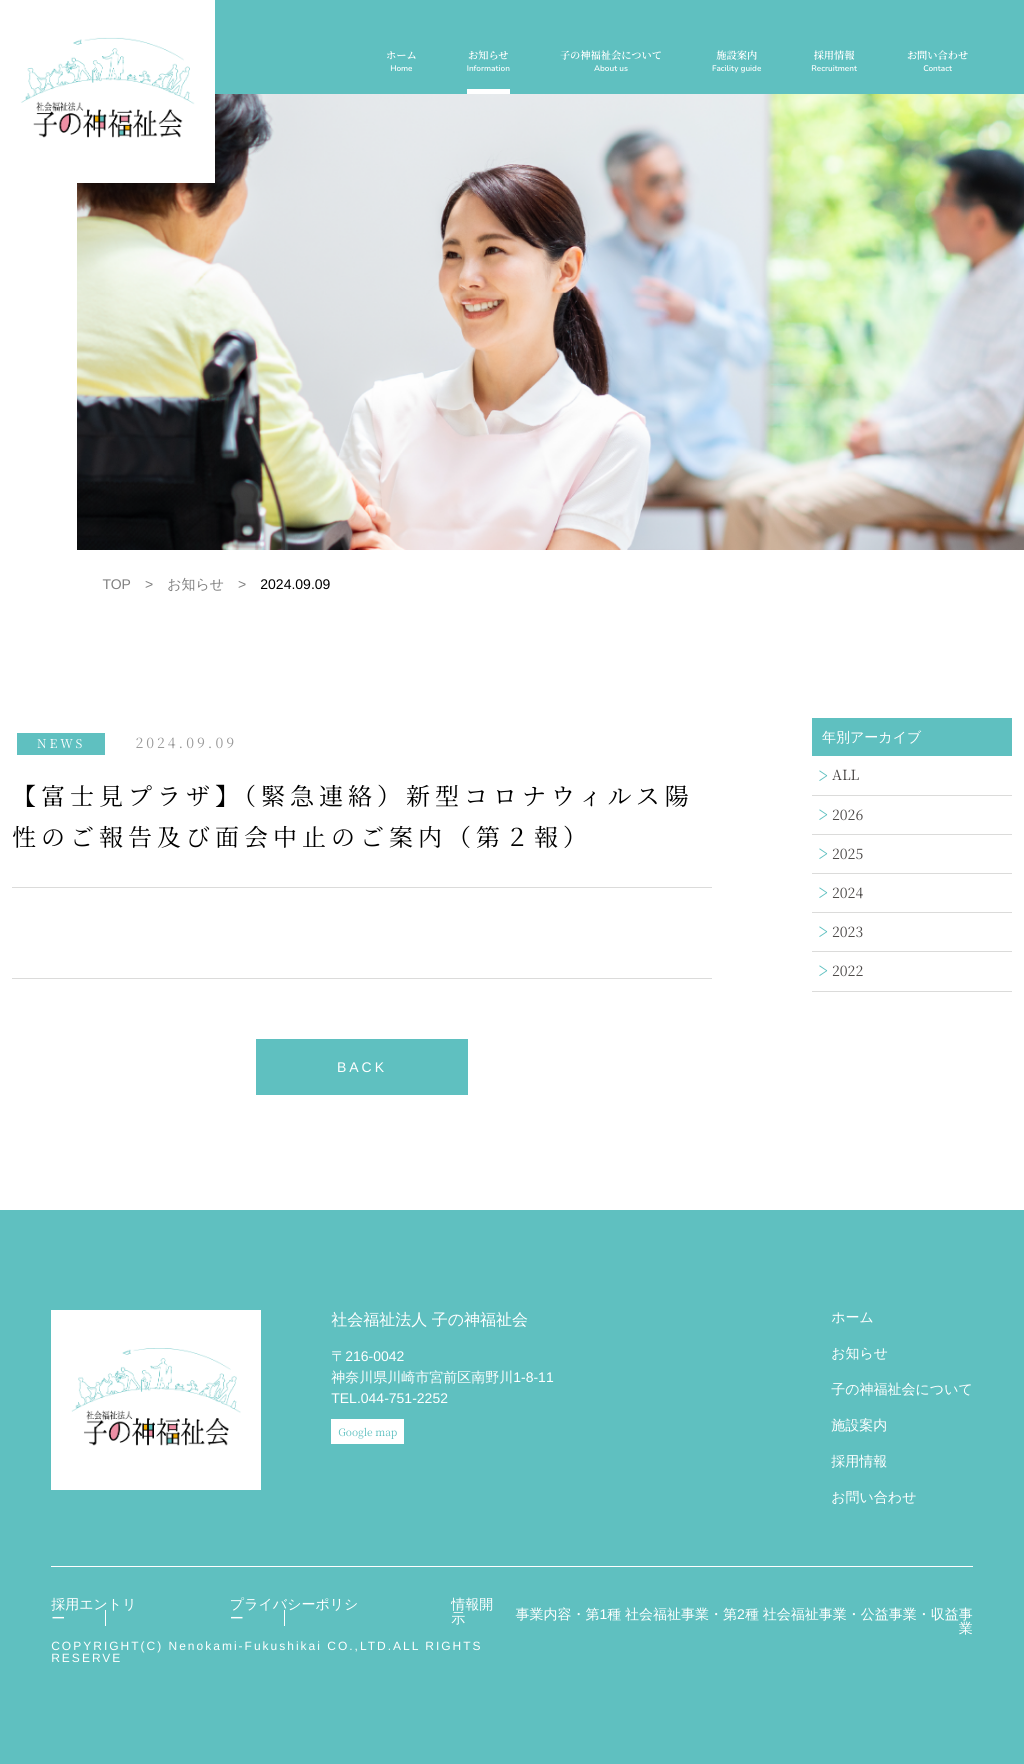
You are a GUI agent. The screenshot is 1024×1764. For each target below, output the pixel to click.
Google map (367, 1431)
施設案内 (736, 62)
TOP (116, 584)
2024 (847, 893)
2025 (847, 854)
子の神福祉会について (611, 62)
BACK (362, 1067)
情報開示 (472, 1611)
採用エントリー (93, 1611)
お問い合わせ (937, 62)
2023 (847, 932)
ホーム (401, 62)
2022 (847, 971)
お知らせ (488, 62)
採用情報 (834, 62)
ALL (845, 775)
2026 (847, 815)
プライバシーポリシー (294, 1611)
